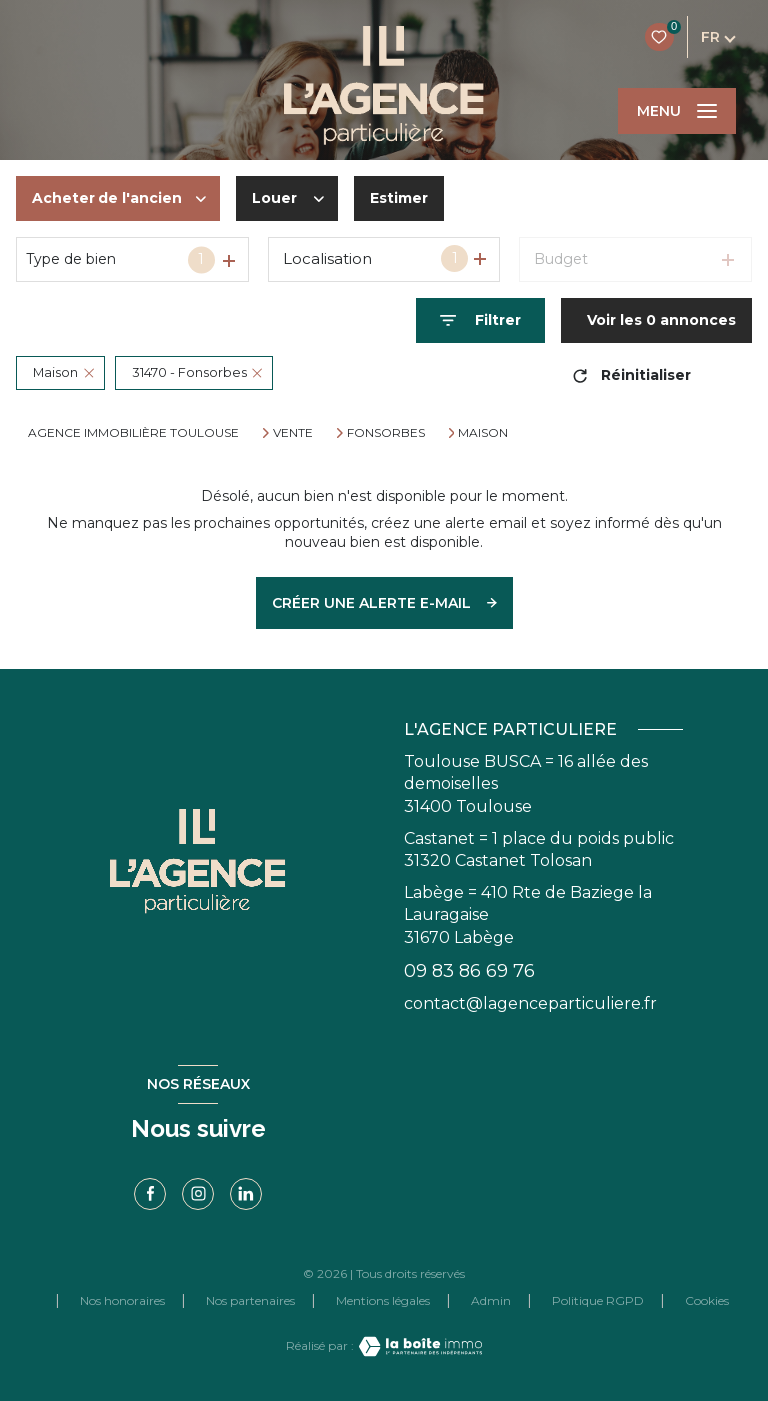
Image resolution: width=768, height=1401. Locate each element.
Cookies (707, 1301)
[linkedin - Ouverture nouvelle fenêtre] (246, 1194)
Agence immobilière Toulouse (133, 432)
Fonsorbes (386, 433)
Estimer (399, 198)
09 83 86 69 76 (469, 971)
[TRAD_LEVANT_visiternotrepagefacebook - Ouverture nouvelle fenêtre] (150, 1194)
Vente (293, 433)
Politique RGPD (598, 1300)
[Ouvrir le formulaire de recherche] (480, 320)
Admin (491, 1300)
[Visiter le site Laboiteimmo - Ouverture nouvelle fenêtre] (418, 1346)
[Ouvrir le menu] (677, 111)
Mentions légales (383, 1300)
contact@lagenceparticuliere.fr (530, 1003)
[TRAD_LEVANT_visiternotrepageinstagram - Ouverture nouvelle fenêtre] (198, 1194)
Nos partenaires (250, 1300)
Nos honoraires (122, 1300)
